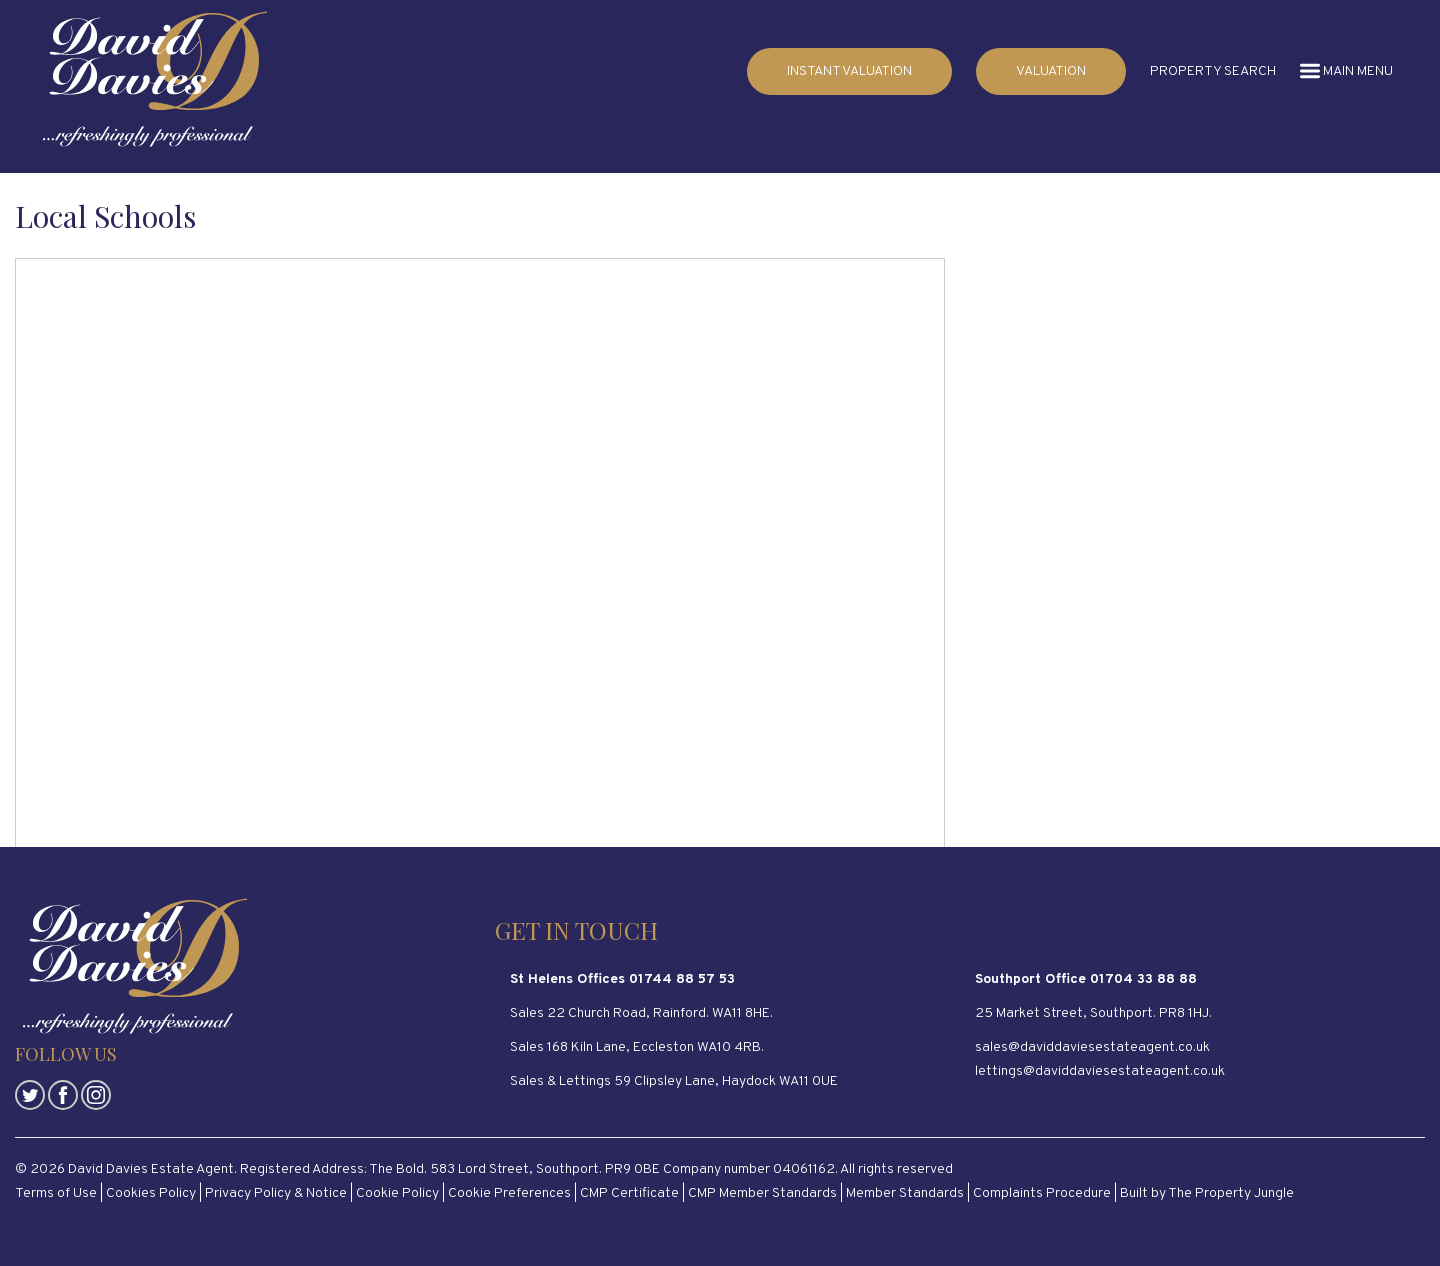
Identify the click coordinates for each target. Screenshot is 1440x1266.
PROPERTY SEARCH (1213, 71)
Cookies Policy (151, 1193)
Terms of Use (56, 1193)
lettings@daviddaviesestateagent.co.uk (1100, 1071)
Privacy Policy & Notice (276, 1193)
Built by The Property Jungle (1207, 1193)
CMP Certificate (629, 1193)
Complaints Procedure (1042, 1193)
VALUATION (1051, 71)
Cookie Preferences (509, 1193)
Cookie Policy (397, 1193)
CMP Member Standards (762, 1193)
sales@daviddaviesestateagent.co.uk (1092, 1047)
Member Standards (905, 1193)
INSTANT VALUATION (849, 71)
